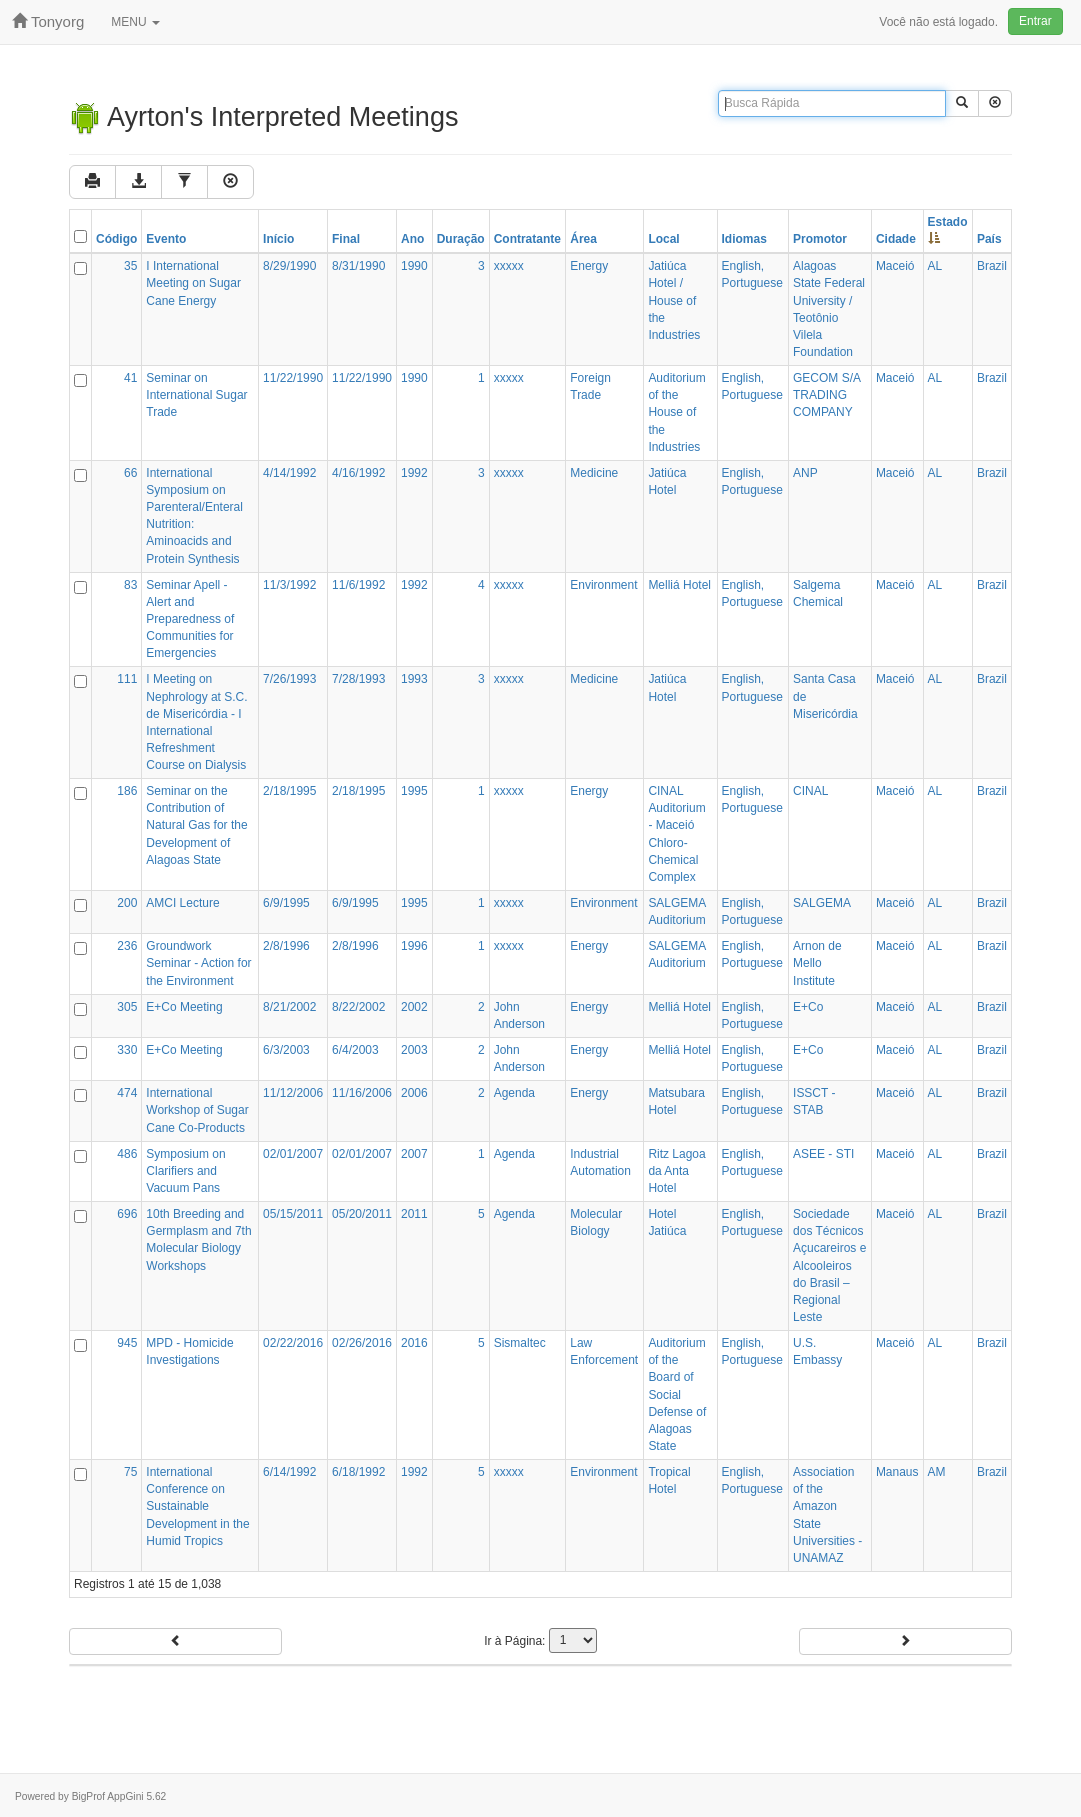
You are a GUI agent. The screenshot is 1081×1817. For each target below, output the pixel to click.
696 (127, 1214)
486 (127, 1154)
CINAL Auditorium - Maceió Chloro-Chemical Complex (676, 834)
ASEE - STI (823, 1154)
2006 (414, 1093)
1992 (414, 473)
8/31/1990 (358, 266)
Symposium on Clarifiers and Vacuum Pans (185, 1171)
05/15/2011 (293, 1214)
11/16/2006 (362, 1093)
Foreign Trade (590, 386)
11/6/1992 (358, 585)
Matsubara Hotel (676, 1101)
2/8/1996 (286, 946)
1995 (414, 791)
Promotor (820, 239)
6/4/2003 (355, 1050)
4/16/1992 (358, 473)
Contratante (527, 239)
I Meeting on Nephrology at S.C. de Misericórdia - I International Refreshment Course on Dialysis (196, 722)
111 (127, 679)
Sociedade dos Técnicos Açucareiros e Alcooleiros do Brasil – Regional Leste (829, 1265)
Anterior (175, 1641)
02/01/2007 (293, 1154)
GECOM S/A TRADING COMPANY (826, 395)
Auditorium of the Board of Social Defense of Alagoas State (677, 1394)
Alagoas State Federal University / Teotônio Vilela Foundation (829, 309)
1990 (414, 266)
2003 (414, 1050)
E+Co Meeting (184, 1007)
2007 (414, 1154)
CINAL (810, 791)
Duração (461, 239)
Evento (166, 239)
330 (127, 1050)
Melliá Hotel (679, 585)
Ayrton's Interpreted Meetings (263, 117)
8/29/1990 (289, 266)
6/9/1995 (286, 903)
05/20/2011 (362, 1214)
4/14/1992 (289, 473)
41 (130, 378)
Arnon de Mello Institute (817, 963)
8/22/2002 (358, 1007)
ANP (805, 473)
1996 (414, 946)
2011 (414, 1214)
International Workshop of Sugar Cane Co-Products (197, 1110)
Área (583, 239)
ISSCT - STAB (814, 1101)
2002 (414, 1007)
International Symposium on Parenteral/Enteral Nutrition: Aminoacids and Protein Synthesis (194, 516)
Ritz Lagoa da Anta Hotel (676, 1171)
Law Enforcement (604, 1351)
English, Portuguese (752, 274)
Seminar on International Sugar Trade (196, 395)
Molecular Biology (596, 1222)
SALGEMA (822, 903)
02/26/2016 (362, 1343)
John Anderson (519, 1015)
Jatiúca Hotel (667, 481)
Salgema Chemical (818, 593)
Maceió (895, 266)
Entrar (1035, 21)
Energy (589, 266)
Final (346, 239)
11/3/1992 (289, 585)
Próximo (905, 1641)
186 (127, 791)
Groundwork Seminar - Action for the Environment (198, 963)
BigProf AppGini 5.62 (119, 1796)
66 (130, 473)
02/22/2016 (293, 1343)
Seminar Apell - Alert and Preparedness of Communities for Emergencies (190, 619)
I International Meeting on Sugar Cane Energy (193, 283)
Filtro (359, 181)
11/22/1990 (293, 378)
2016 (414, 1343)
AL (935, 266)
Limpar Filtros (471, 181)
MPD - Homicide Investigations (189, 1351)
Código (116, 239)
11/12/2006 (293, 1093)
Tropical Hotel (669, 1480)
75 (130, 1472)
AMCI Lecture (182, 903)
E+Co (808, 1007)
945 (127, 1343)
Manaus (897, 1472)
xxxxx (509, 266)
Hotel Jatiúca (667, 1222)
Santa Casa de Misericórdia (825, 696)
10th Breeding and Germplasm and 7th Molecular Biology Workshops (198, 1239)
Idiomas (744, 239)
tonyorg (48, 21)
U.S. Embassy (817, 1351)
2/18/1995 (289, 791)
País (989, 239)
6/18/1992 (358, 1472)
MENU (135, 22)
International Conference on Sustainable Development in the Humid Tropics (197, 1506)
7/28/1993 (358, 679)
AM (937, 1472)
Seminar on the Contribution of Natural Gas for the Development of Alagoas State (196, 825)
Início (278, 239)
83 (130, 585)
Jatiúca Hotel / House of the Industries (674, 300)
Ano (412, 239)
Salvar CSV (253, 181)
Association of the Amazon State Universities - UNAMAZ (827, 1515)
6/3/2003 (286, 1050)
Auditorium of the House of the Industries (676, 412)
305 (127, 1007)
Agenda (514, 1093)
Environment (603, 585)
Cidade (896, 239)
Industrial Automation (600, 1162)
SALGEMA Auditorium (676, 911)
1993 (414, 679)
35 (130, 266)
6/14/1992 (289, 1472)
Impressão (129, 181)
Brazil (992, 266)
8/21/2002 (289, 1007)
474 (127, 1093)
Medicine (594, 473)
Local (663, 239)
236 (127, 946)
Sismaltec (520, 1343)
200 (127, 903)
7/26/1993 (289, 679)
